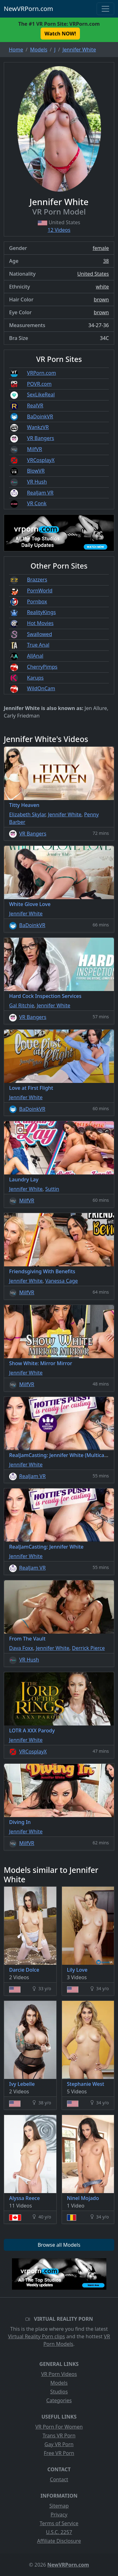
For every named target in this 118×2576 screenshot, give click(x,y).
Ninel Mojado (83, 2198)
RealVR (35, 405)
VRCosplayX (41, 460)
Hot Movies (40, 623)
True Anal (38, 644)
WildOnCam (41, 688)
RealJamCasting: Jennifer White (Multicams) (61, 1455)
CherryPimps (42, 666)
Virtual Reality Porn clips (36, 2336)
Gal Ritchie (21, 1005)
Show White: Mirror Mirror (40, 1363)
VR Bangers (40, 438)
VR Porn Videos (59, 2374)
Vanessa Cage (61, 1280)
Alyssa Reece (24, 2198)
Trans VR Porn (59, 2435)
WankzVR (38, 427)
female (101, 248)
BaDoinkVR (40, 416)
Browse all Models (59, 2244)
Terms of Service (59, 2523)
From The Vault (27, 1638)
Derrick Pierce (88, 1648)
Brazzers (37, 579)
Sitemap (59, 2505)
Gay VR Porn (59, 2444)
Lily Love (77, 1969)
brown (101, 299)
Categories (59, 2400)
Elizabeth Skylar (27, 814)
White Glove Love (30, 904)
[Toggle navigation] (105, 9)
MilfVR (34, 449)
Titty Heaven (24, 805)
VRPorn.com (41, 372)
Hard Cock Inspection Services (45, 996)
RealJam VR (40, 492)
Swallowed (39, 634)
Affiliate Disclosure (59, 2540)
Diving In (20, 1822)
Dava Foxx (21, 1648)
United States (93, 273)
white (102, 286)
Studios (59, 2391)
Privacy (59, 2514)
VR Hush (37, 481)
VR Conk (37, 503)
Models (59, 2382)
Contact (59, 2479)
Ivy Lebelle (22, 2083)
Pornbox (37, 601)
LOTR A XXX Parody (32, 1730)
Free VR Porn (59, 2453)
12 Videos (59, 229)
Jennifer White (64, 814)
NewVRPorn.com (28, 8)
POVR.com (39, 383)
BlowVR (36, 470)
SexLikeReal (41, 394)
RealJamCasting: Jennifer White (46, 1546)
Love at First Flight (31, 1087)
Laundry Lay (23, 1179)
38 (106, 260)
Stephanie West (85, 2083)
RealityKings (41, 612)
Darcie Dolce (24, 1969)
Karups (35, 677)
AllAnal (35, 655)
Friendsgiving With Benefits (42, 1271)
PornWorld (40, 590)
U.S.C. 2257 (59, 2532)
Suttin (52, 1188)
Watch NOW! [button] (60, 33)
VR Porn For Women (59, 2426)
